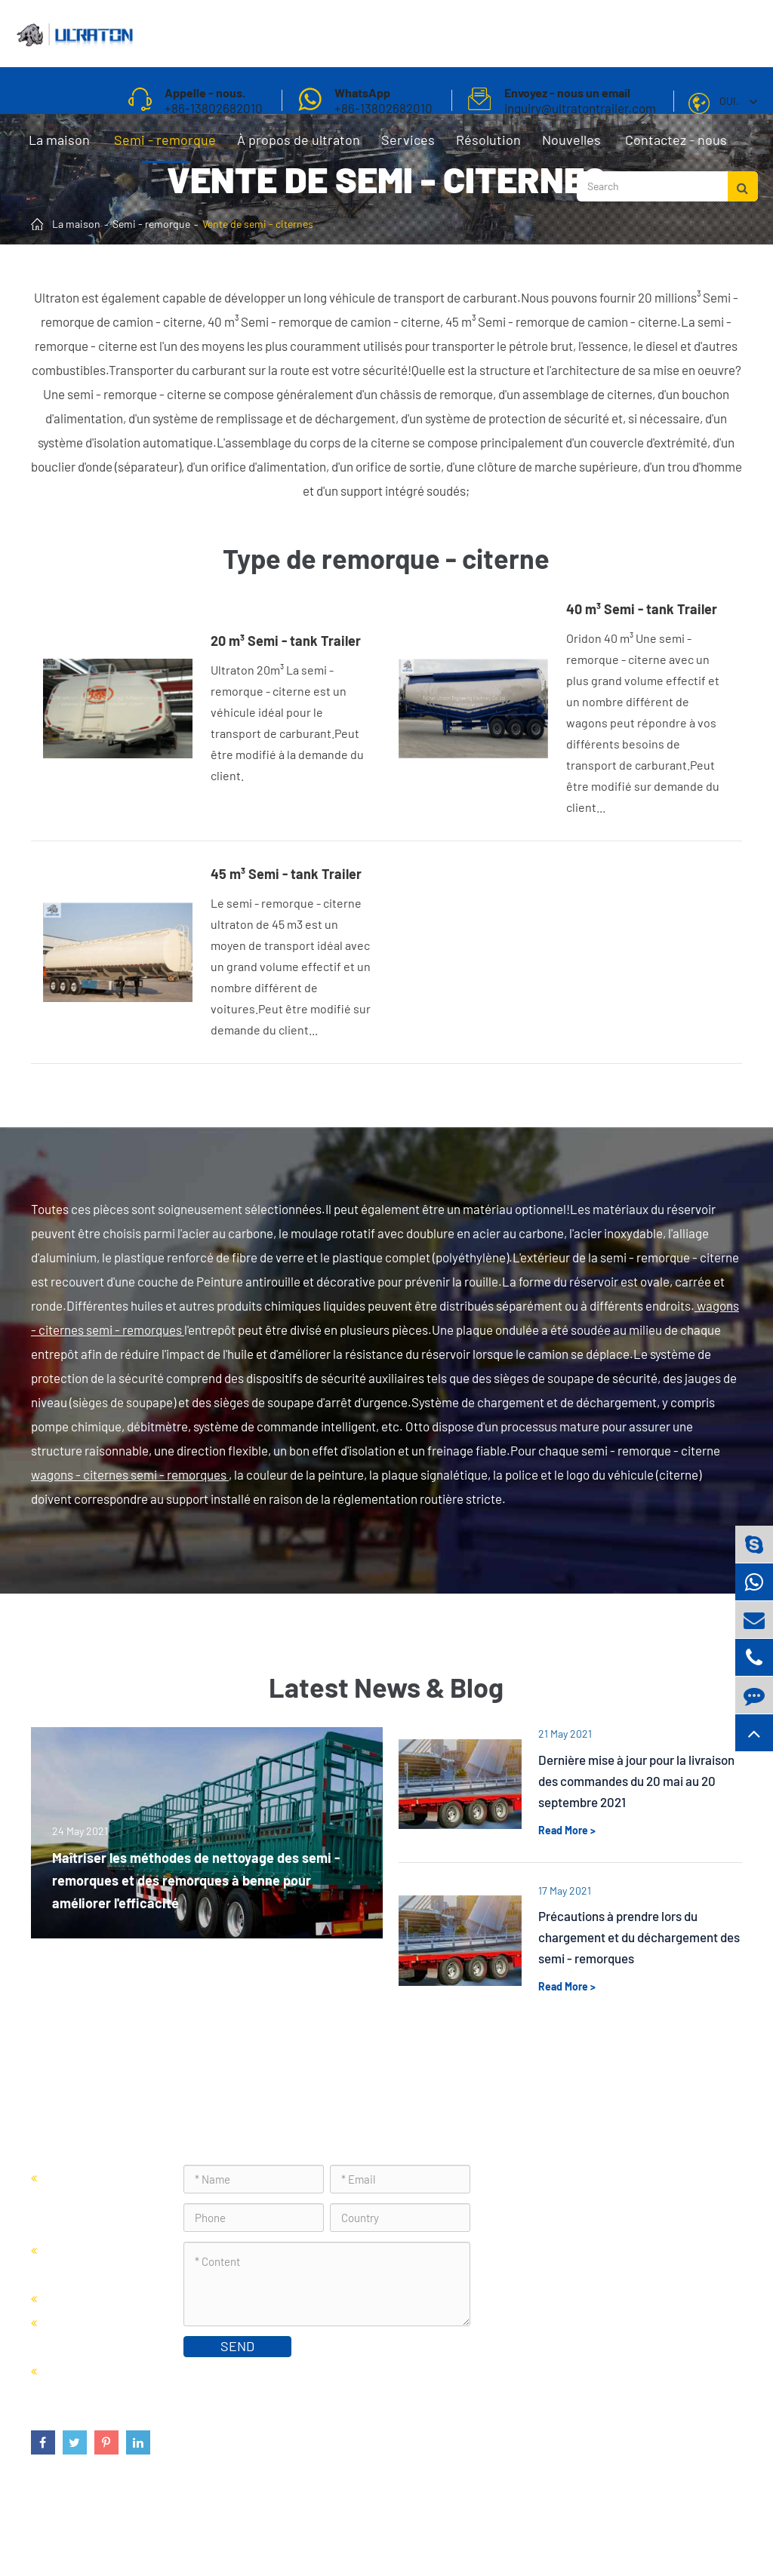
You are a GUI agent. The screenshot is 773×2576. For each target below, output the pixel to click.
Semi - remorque (165, 147)
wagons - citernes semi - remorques (130, 1474)
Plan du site (551, 2526)
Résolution (488, 147)
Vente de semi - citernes (257, 223)
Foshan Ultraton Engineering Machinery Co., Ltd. (225, 2526)
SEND (237, 2346)
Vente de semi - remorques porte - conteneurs (94, 2200)
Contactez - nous (676, 147)
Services (408, 147)
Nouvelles (571, 147)
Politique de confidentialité (666, 2526)
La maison (59, 147)
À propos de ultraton (298, 147)
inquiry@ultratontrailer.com (595, 2280)
